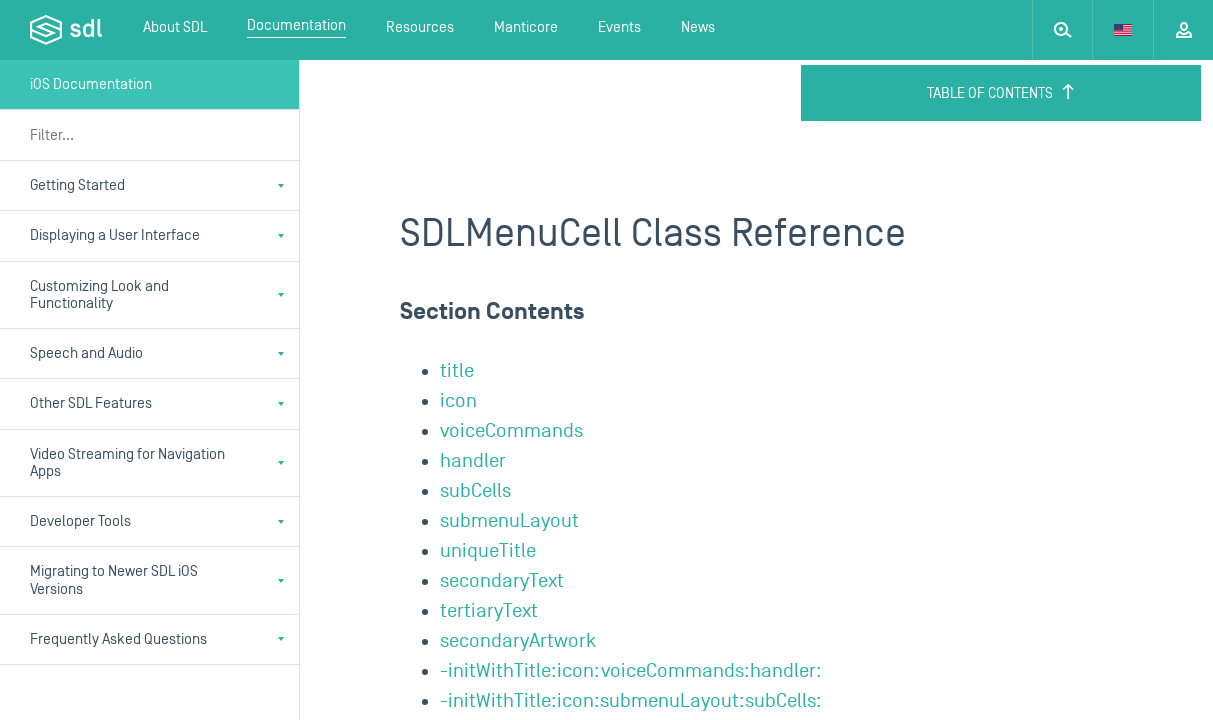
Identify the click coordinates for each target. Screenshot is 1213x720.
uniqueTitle (488, 551)
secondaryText (502, 581)
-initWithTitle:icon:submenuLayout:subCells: (631, 701)
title (457, 371)
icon (458, 401)
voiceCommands (511, 431)
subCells (475, 491)
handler (473, 461)
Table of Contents (1001, 93)
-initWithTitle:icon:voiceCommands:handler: (631, 671)
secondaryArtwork (518, 641)
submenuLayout (509, 521)
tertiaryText (489, 611)
